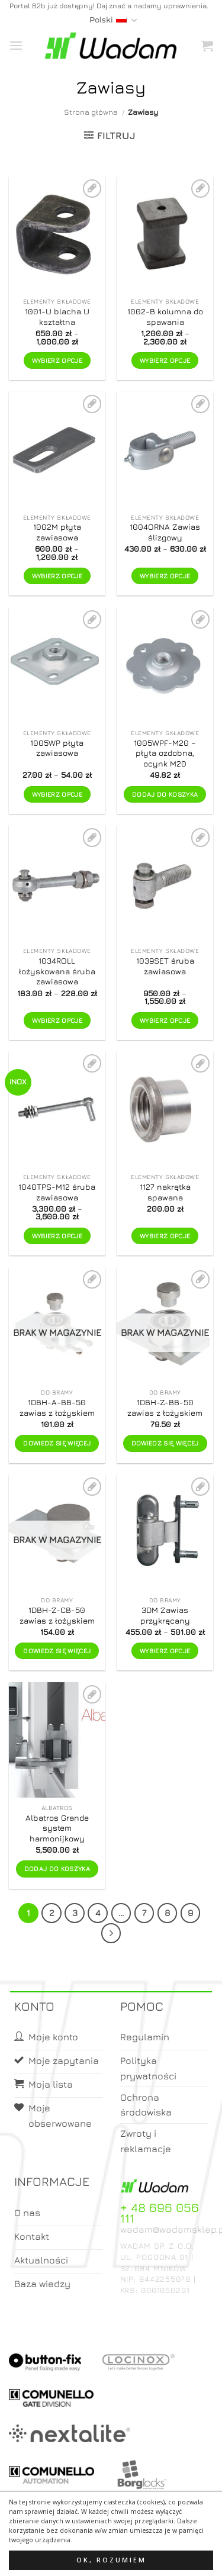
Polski (112, 20)
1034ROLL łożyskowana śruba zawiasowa (57, 971)
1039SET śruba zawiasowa (165, 966)
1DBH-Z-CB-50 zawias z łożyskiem (57, 1615)
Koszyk (140, 2556)
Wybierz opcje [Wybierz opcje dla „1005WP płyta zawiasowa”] (57, 794)
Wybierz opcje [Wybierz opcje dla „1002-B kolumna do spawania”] (165, 360)
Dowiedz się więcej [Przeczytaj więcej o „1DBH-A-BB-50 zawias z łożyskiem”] (57, 1443)
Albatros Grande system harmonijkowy (57, 1828)
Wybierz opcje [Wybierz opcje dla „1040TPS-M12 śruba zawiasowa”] (57, 1235)
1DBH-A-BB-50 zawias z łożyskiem (57, 1408)
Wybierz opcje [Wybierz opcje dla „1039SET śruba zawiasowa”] (165, 1020)
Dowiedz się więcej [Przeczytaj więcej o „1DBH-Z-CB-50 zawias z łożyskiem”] (57, 1650)
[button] (16, 45)
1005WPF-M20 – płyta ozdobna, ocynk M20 (165, 753)
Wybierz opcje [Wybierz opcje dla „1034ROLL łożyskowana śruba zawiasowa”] (57, 1020)
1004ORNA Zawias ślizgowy (165, 532)
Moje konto (92, 2556)
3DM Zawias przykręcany (165, 1615)
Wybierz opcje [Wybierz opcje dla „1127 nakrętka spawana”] (165, 1235)
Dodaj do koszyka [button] (165, 794)
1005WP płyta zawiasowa (56, 748)
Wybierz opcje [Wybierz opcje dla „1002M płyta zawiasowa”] (57, 575)
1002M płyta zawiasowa (57, 532)
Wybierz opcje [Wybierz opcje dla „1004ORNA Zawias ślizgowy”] (165, 575)
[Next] (111, 1933)
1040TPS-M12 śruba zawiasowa (56, 1192)
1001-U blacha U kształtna (57, 317)
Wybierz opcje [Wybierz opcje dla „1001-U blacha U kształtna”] (57, 360)
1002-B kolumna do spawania (165, 317)
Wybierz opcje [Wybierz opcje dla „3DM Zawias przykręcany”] (165, 1650)
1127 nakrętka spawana (165, 1192)
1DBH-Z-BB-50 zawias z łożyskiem (164, 1408)
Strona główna (91, 112)
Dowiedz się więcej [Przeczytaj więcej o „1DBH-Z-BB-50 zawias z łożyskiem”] (165, 1443)
